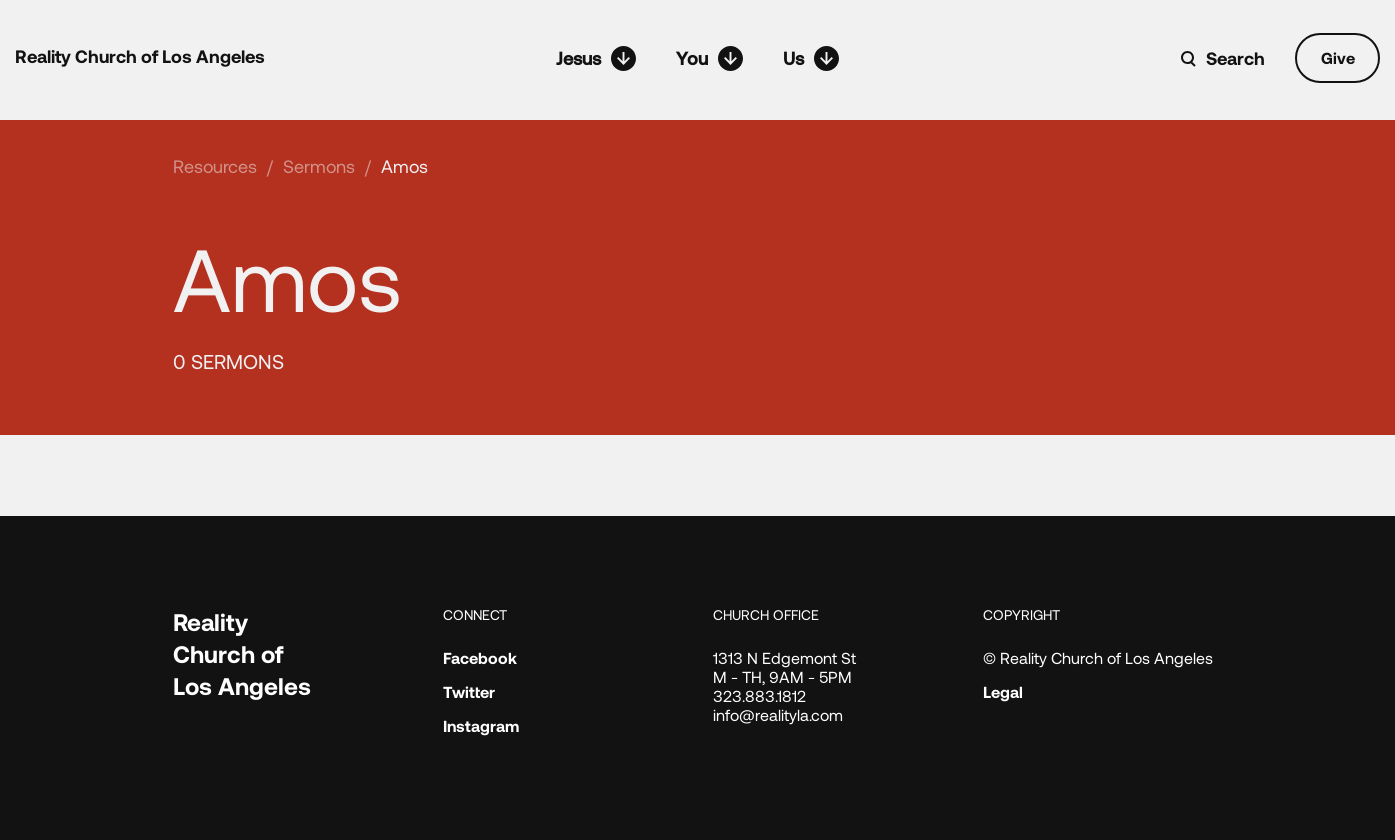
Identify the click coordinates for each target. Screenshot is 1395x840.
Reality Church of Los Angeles (140, 56)
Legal (1003, 691)
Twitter (469, 691)
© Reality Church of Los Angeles (1098, 657)
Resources (215, 166)
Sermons (319, 166)
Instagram (481, 725)
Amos (404, 166)
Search (1235, 58)
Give (1338, 57)
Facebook (480, 657)
